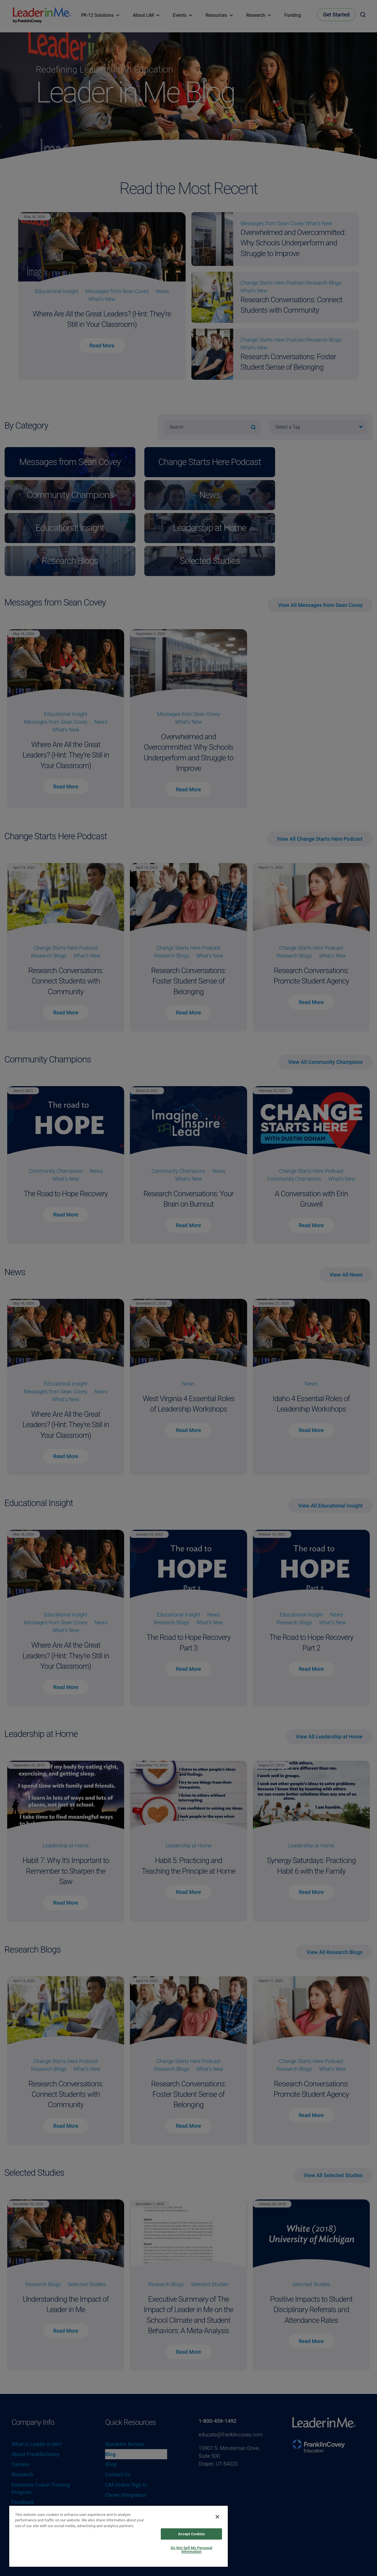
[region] (118, 2536)
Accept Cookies (191, 2534)
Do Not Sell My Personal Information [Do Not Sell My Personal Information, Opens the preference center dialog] (191, 2550)
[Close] (217, 2516)
